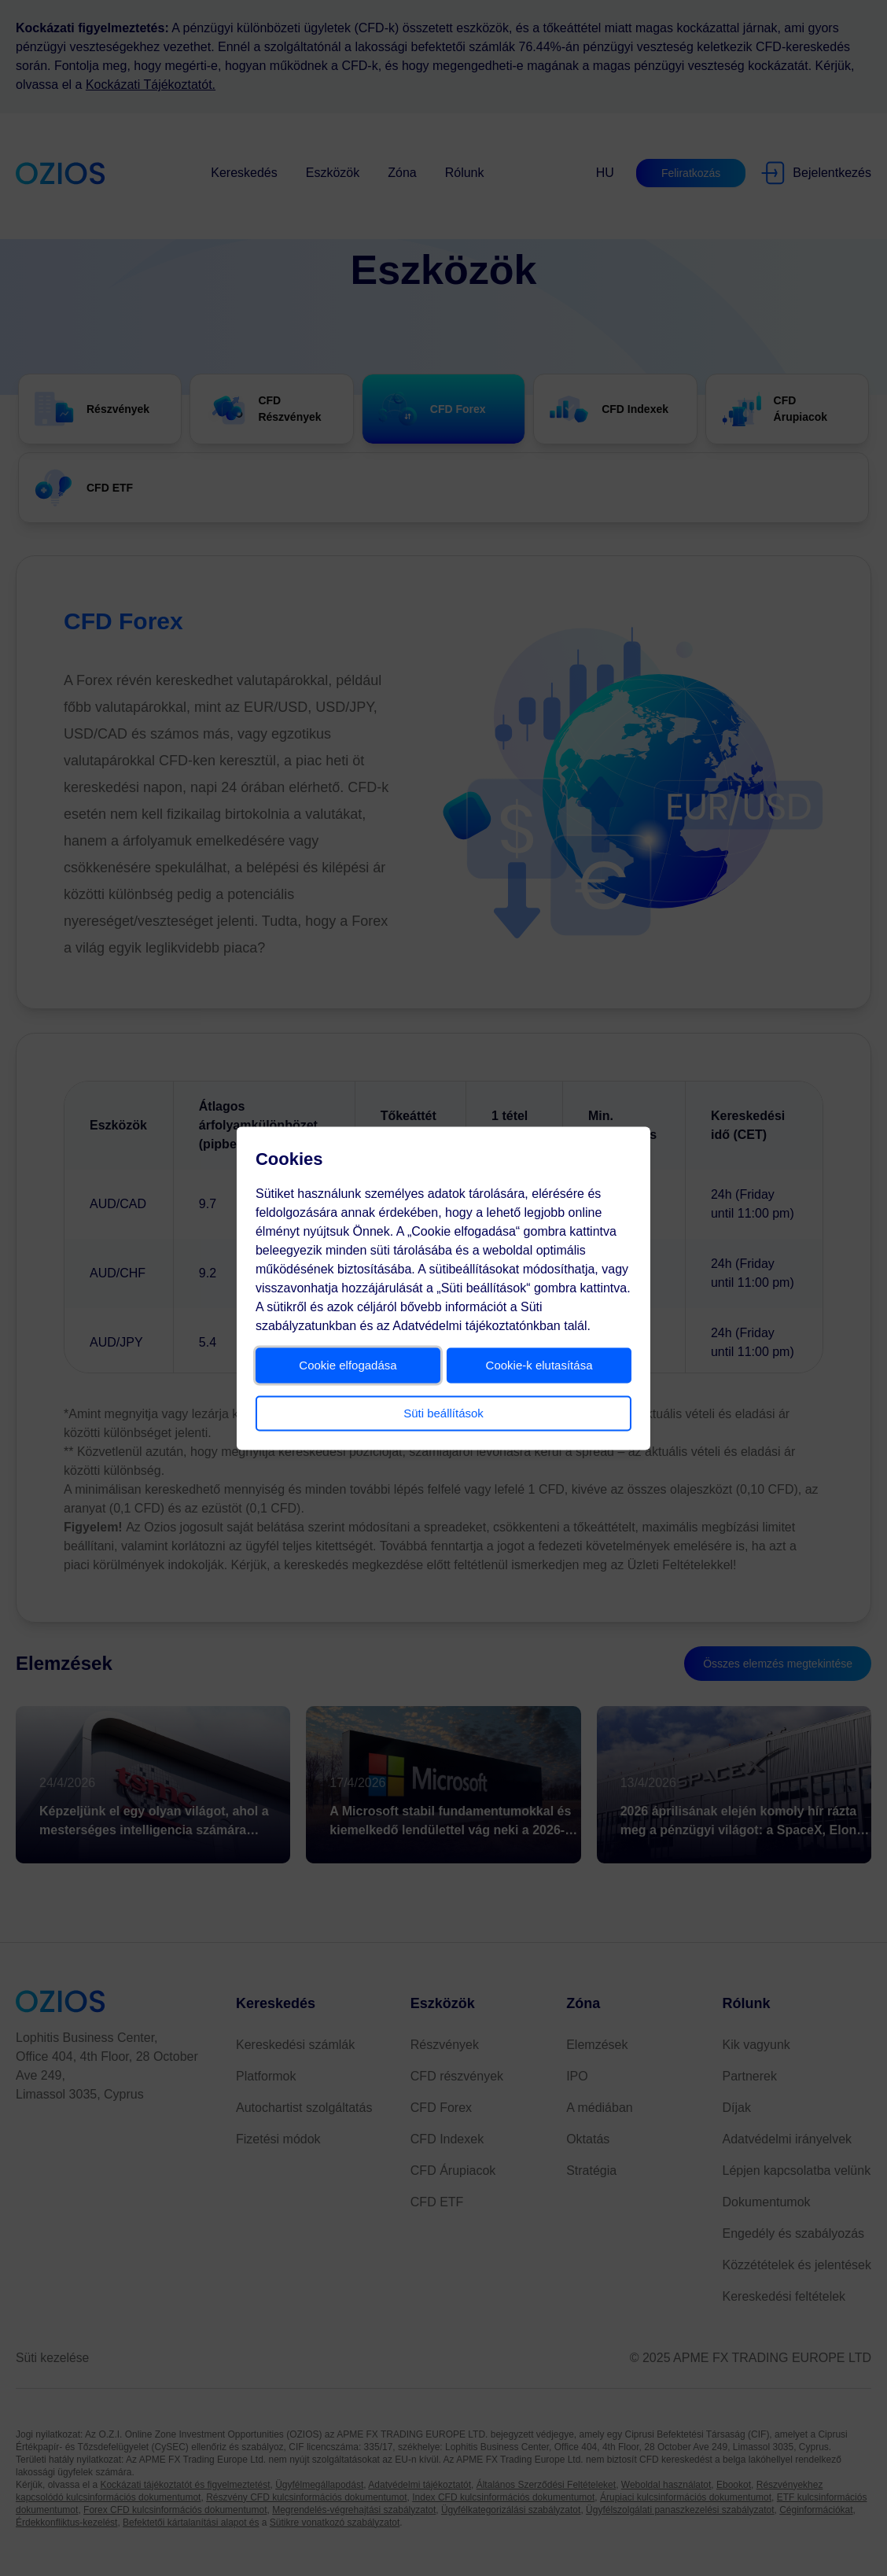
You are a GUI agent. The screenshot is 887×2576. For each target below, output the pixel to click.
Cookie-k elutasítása (536, 1364)
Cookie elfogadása (350, 1364)
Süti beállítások (443, 1412)
